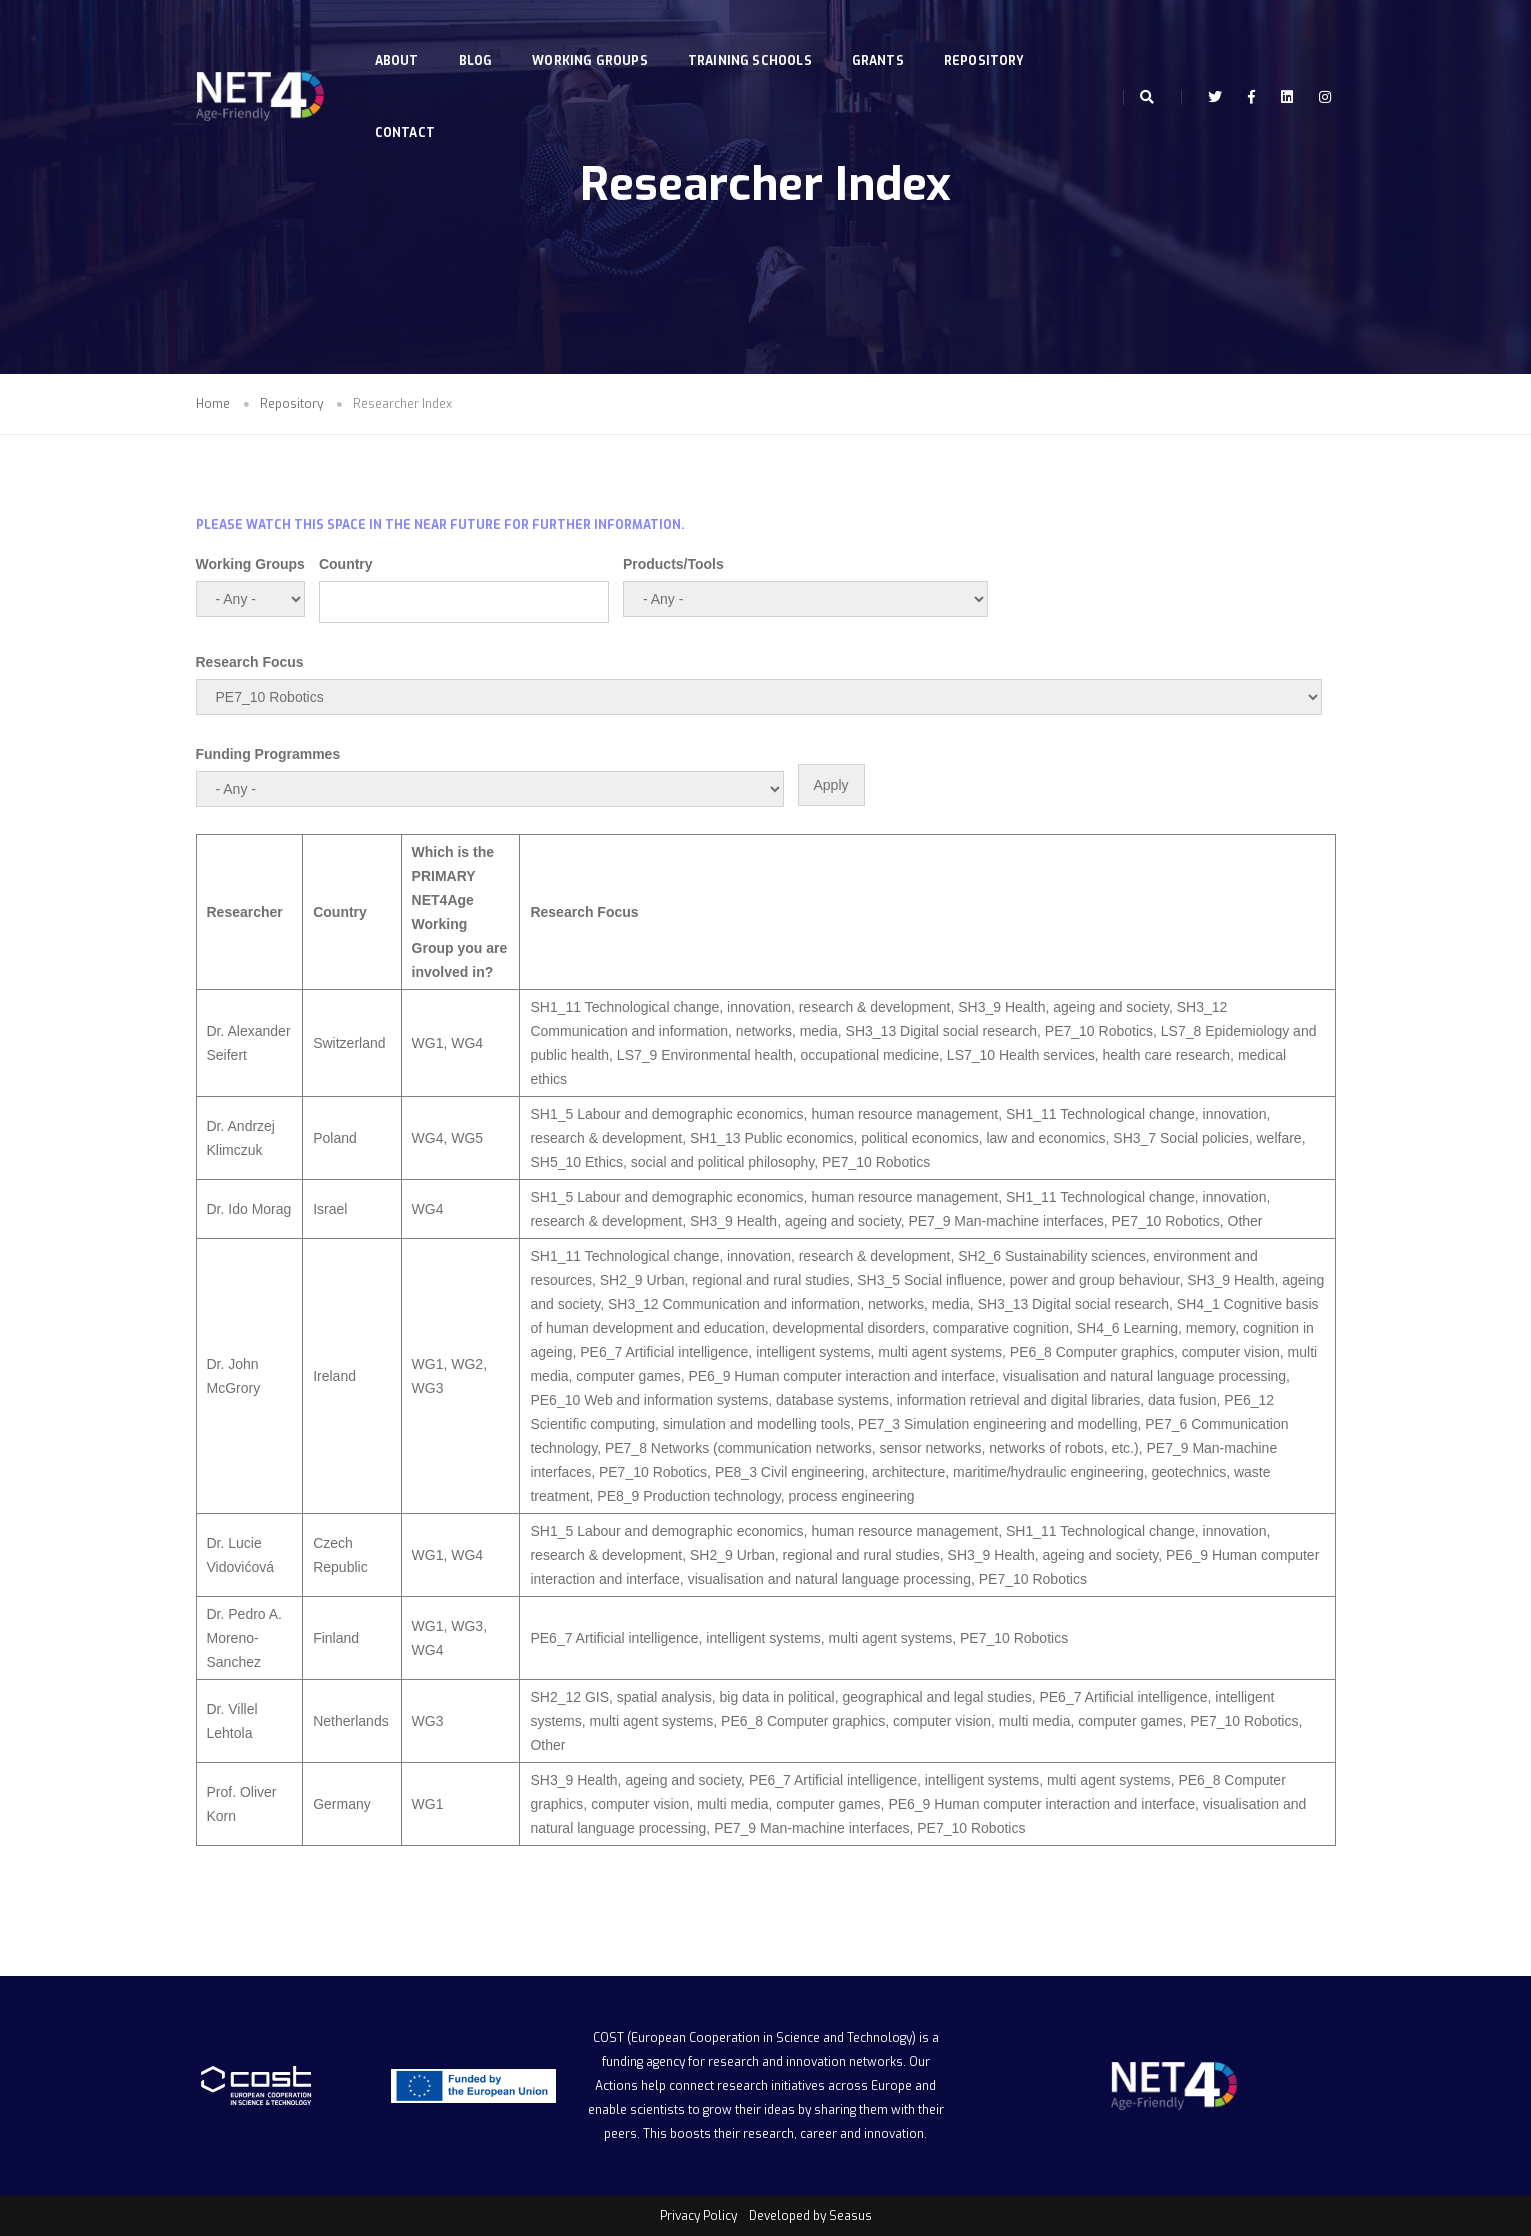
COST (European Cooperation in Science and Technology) (754, 2038)
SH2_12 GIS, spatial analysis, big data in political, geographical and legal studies (780, 1697)
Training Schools (755, 36)
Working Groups (595, 36)
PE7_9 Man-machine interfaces (1005, 1221)
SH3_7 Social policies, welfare (1207, 1138)
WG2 (467, 1364)
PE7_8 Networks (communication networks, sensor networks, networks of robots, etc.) (872, 1448)
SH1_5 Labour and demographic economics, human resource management (764, 1114)
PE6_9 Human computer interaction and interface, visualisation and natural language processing (987, 1376)
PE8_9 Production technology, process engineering (755, 1496)
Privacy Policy (698, 2216)
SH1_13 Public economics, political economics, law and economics (898, 1138)
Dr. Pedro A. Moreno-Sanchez (244, 1638)
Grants (882, 36)
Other (1245, 1221)
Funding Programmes (268, 754)
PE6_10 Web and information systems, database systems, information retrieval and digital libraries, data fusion (873, 1400)
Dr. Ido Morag (249, 1209)
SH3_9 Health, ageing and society (1063, 1007)
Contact (409, 108)
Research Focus (250, 662)
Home (213, 404)
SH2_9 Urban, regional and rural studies (725, 1280)
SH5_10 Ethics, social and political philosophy (672, 1162)
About (401, 36)
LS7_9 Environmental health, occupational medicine (778, 1055)
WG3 (428, 1388)
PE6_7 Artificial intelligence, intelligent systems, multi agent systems (791, 1352)
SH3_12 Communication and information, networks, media (789, 1304)
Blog (480, 36)
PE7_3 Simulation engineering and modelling (997, 1424)
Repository (989, 36)
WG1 (428, 1043)
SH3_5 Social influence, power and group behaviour (1018, 1280)
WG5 (467, 1138)
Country (346, 564)
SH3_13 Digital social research (941, 1031)
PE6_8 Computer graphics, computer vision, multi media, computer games (951, 1721)
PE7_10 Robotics (1099, 1031)
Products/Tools (673, 564)
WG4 (467, 1043)
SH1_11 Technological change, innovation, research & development (740, 1007)
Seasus (850, 2216)
